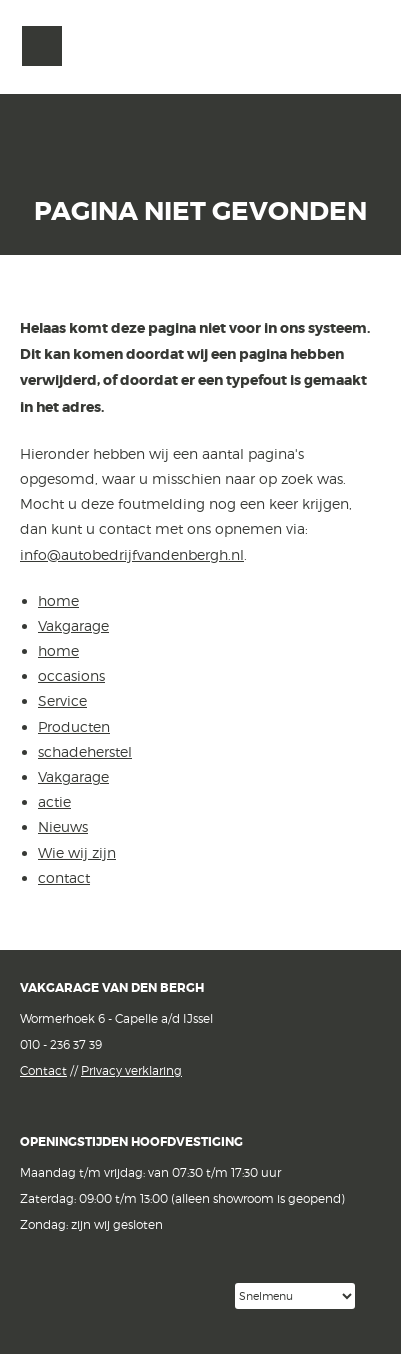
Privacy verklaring (131, 1070)
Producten (74, 726)
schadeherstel (85, 751)
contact (64, 877)
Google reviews (144, 1296)
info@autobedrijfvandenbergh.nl (132, 554)
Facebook (36, 1294)
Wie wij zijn (77, 852)
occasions (71, 675)
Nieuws (63, 826)
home (58, 600)
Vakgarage (358, 47)
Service (62, 700)
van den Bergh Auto (201, 95)
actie (54, 801)
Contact (43, 1070)
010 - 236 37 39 (61, 1044)
